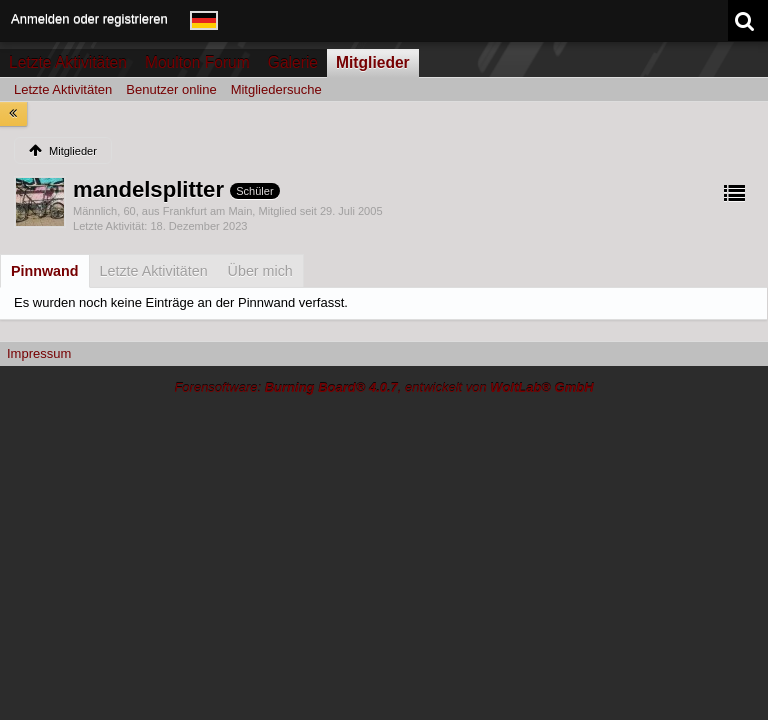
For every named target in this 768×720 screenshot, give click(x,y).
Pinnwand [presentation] (45, 271)
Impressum (39, 353)
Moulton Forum (197, 62)
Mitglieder (373, 62)
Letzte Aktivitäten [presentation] (154, 271)
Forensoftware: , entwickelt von (383, 387)
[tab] (45, 271)
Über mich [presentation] (260, 271)
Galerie (293, 62)
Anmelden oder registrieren (89, 18)
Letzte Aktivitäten (68, 62)
